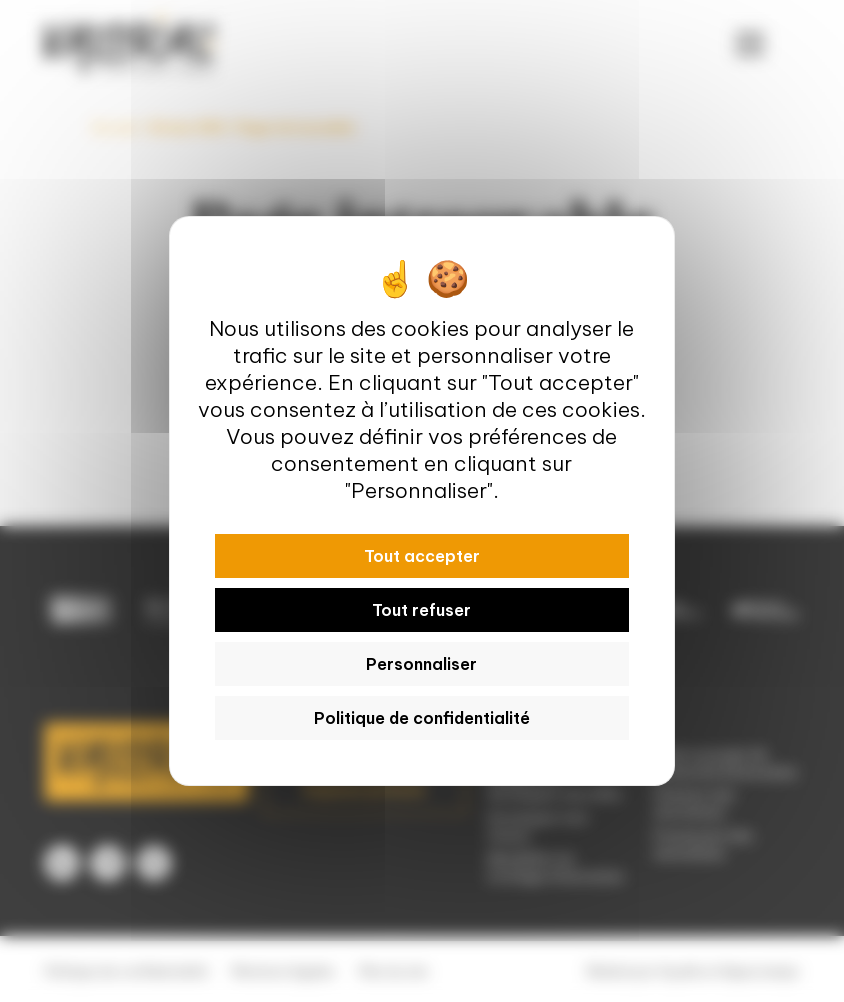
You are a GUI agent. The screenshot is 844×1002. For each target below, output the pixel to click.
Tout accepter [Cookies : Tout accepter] (422, 556)
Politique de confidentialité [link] (422, 718)
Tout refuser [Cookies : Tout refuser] (421, 610)
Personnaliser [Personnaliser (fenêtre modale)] (421, 664)
